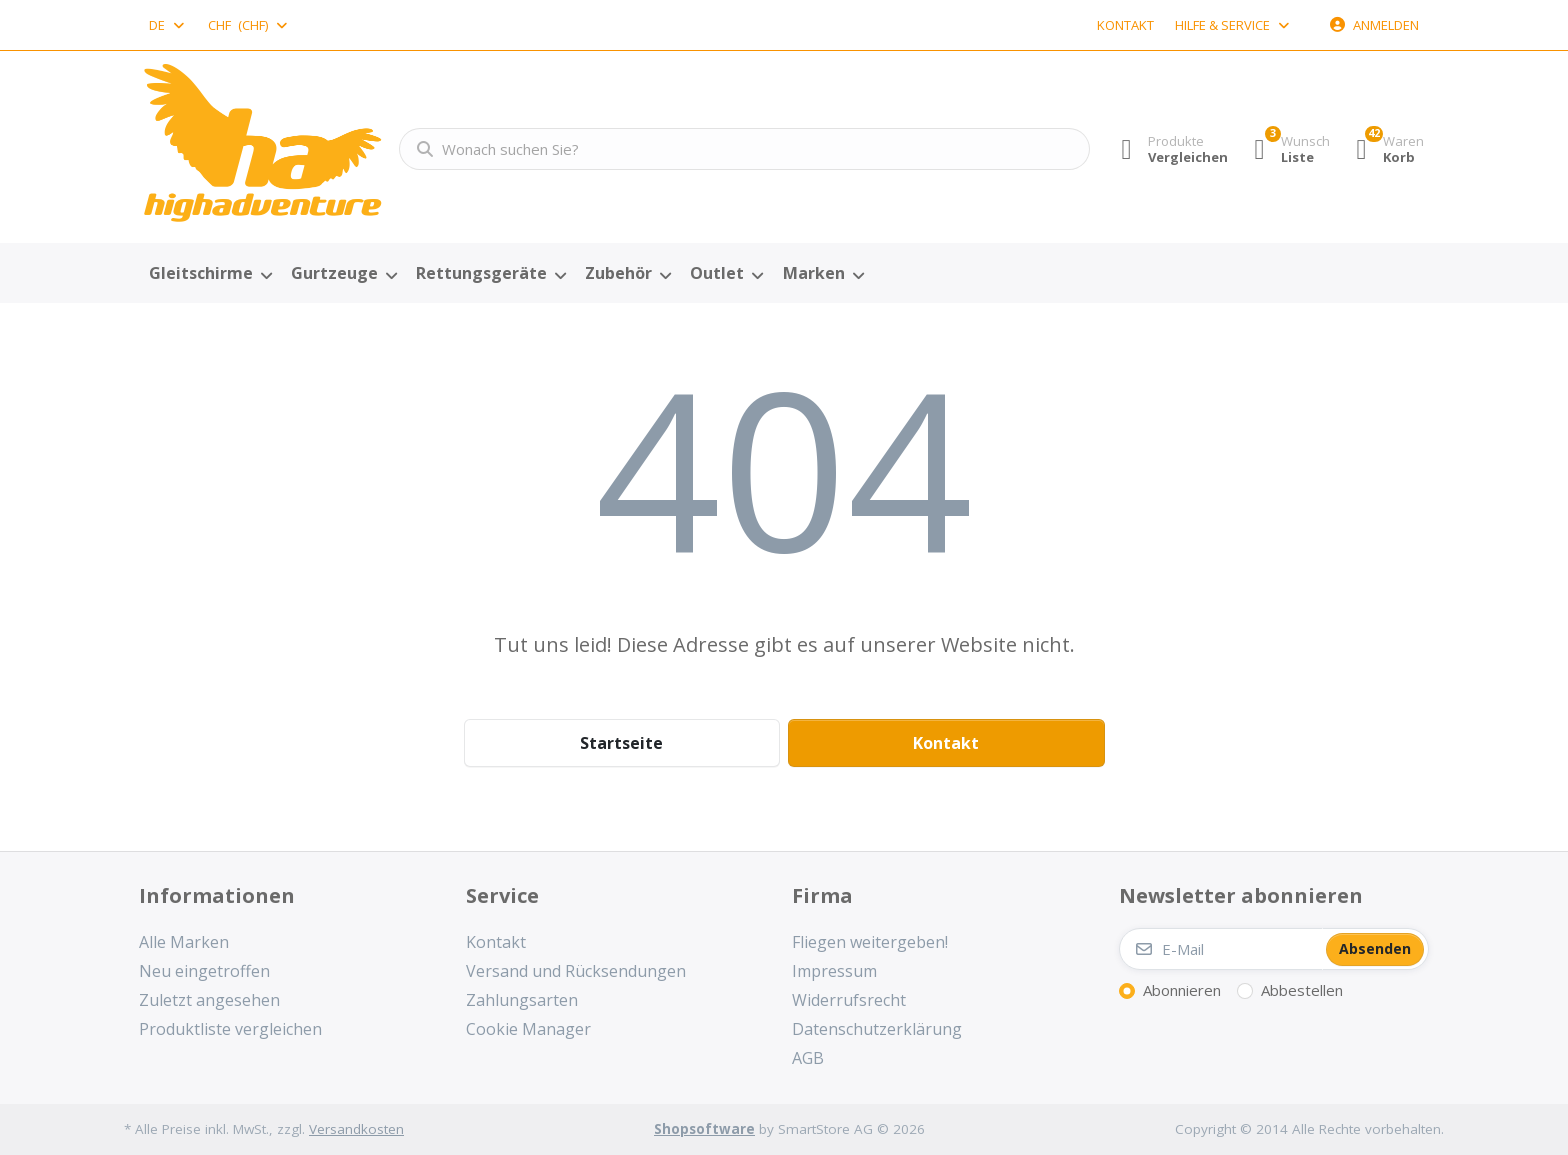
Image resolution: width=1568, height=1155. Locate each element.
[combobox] (168, 25)
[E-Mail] (1221, 949)
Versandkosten (356, 1129)
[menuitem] (210, 274)
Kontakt (1125, 25)
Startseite (621, 743)
